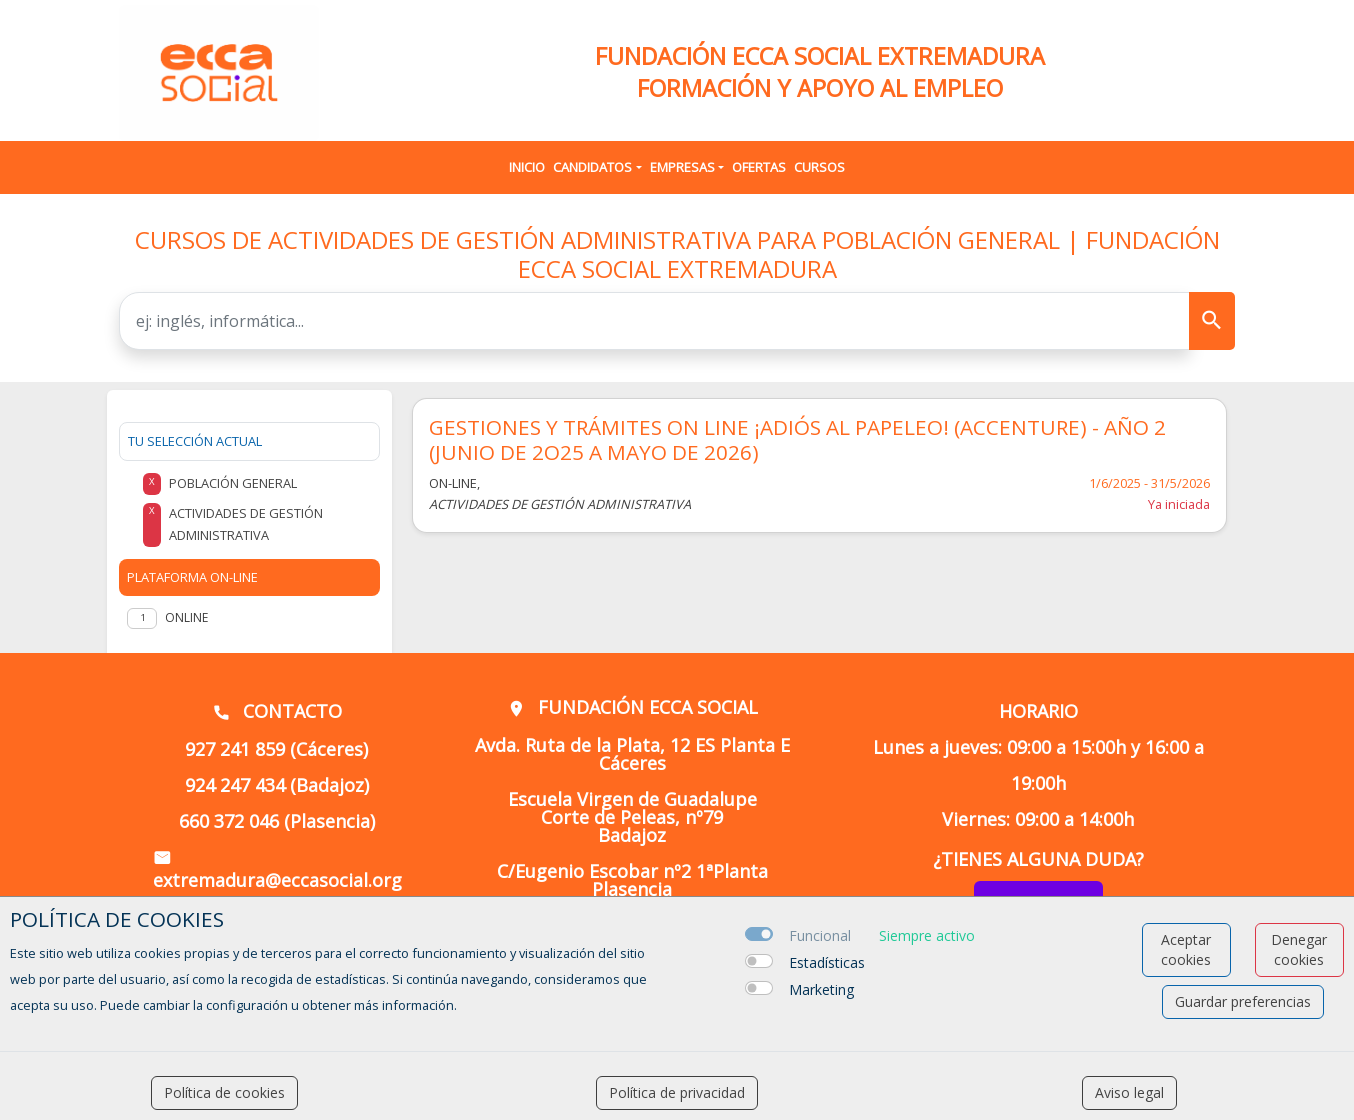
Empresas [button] (682, 167)
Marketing (821, 989)
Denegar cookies (1299, 949)
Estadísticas (827, 962)
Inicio (527, 167)
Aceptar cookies (1186, 949)
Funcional (820, 935)
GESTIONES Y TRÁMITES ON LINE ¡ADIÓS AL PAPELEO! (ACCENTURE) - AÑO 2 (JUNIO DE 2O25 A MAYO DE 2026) (797, 440)
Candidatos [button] (592, 167)
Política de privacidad (677, 1092)
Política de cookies (224, 1092)
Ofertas (759, 167)
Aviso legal (1129, 1092)
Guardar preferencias (1243, 1001)
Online (186, 617)
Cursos (819, 167)
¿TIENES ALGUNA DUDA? (1038, 859)
